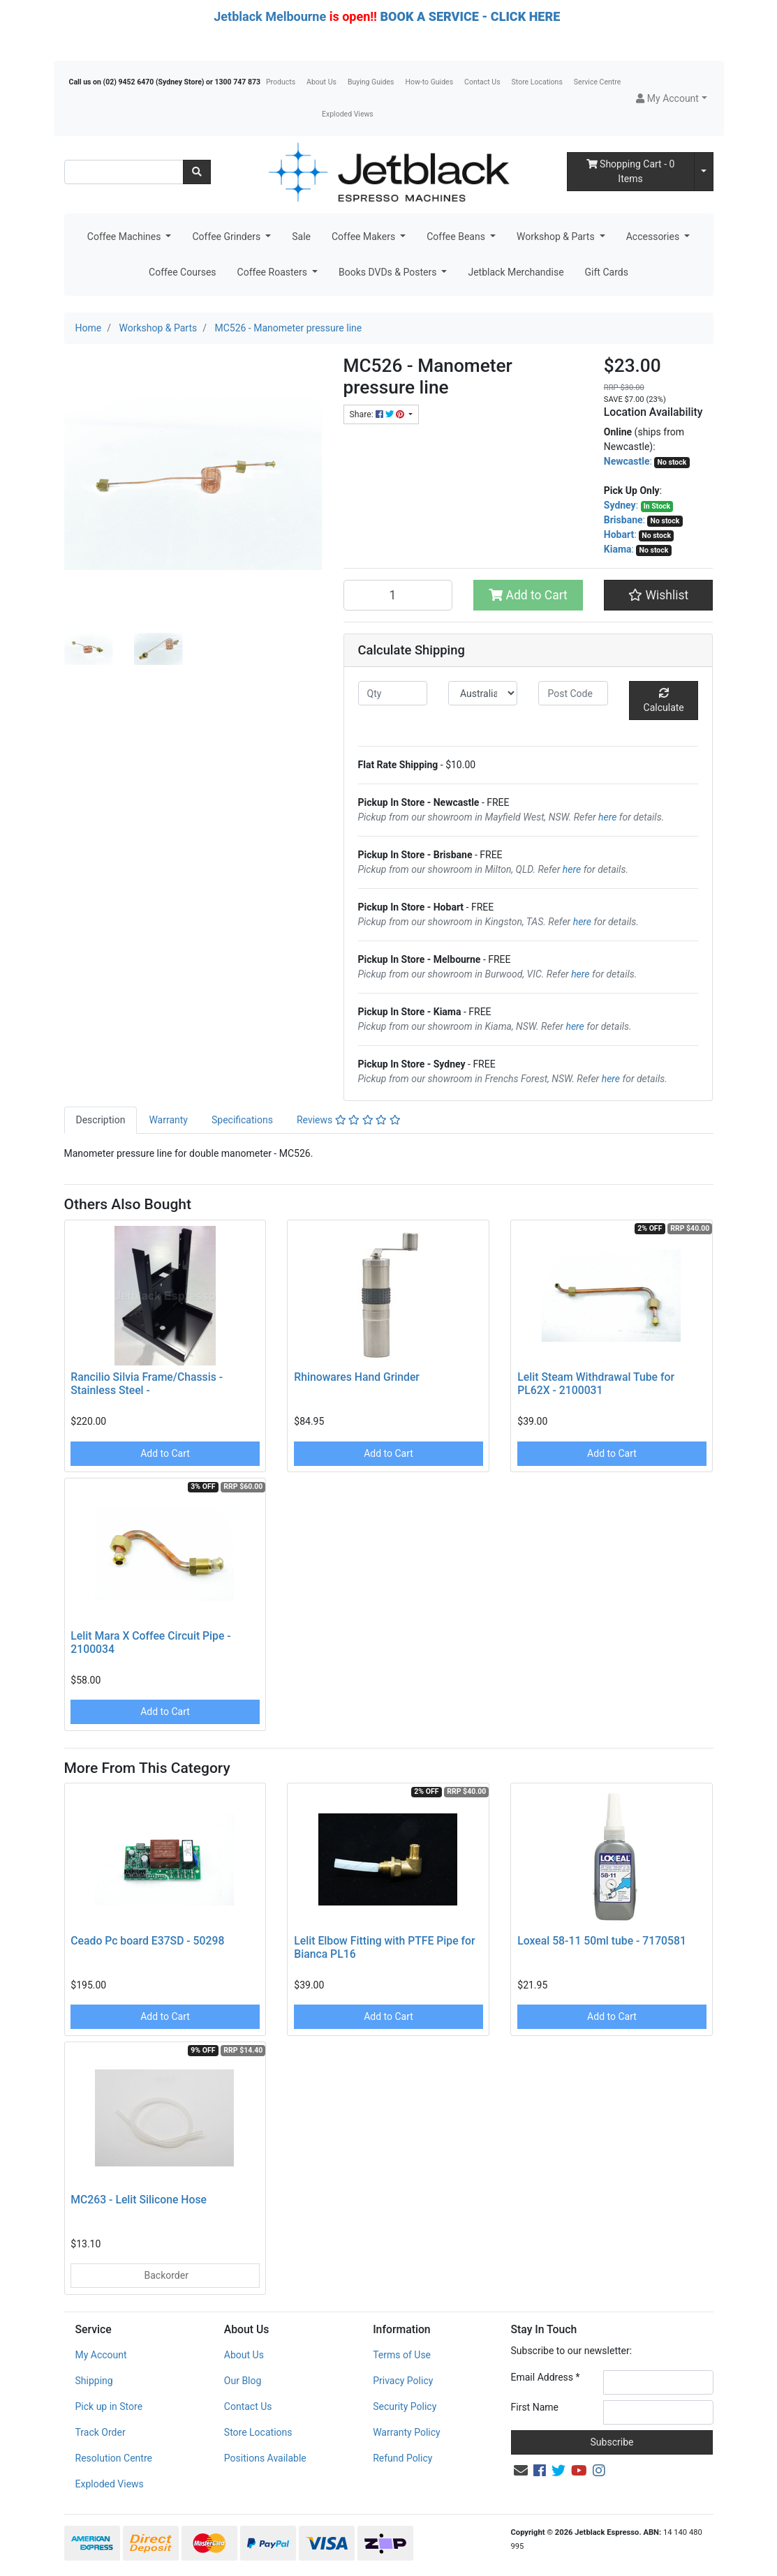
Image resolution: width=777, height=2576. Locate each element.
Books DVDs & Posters (389, 272)
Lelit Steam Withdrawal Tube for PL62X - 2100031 (595, 1383)
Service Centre (597, 82)
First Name (534, 2407)
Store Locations (537, 82)
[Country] (482, 693)
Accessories (654, 236)
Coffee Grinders (227, 236)
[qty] (392, 693)
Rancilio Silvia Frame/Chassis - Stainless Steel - (147, 1383)
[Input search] (124, 172)
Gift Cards (606, 272)
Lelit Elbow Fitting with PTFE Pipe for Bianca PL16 (384, 1947)
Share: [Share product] (378, 414)
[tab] (101, 1120)
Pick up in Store (109, 2406)
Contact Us (482, 82)
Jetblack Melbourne (270, 16)
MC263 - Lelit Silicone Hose (139, 2199)
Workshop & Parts (557, 236)
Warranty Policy (407, 2432)
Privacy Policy (403, 2380)
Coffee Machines (125, 236)
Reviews (349, 1119)
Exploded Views (347, 114)
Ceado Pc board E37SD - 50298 (147, 1940)
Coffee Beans (457, 236)
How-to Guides (429, 82)
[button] (671, 99)
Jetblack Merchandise (515, 272)
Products (280, 82)
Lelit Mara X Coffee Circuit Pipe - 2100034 (150, 1642)
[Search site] (197, 172)
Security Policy (404, 2406)
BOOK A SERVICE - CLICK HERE (470, 16)
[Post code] (572, 693)
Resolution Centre (113, 2458)
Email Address (545, 2377)
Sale (301, 236)
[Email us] (521, 2470)
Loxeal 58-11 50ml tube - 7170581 (601, 1940)
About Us (321, 82)
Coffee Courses (182, 272)
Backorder (165, 2275)
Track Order (100, 2432)
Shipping (94, 2380)
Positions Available (265, 2458)
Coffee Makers (365, 236)
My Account (101, 2354)
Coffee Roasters (273, 272)
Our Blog (243, 2380)
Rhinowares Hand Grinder (357, 1377)
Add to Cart (528, 595)
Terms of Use (402, 2354)
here (607, 817)
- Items (630, 171)
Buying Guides (371, 82)
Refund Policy (402, 2458)
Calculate (664, 700)
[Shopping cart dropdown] (703, 171)
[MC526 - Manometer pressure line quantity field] (398, 595)
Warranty (168, 1119)
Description (101, 1119)
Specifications (242, 1119)
